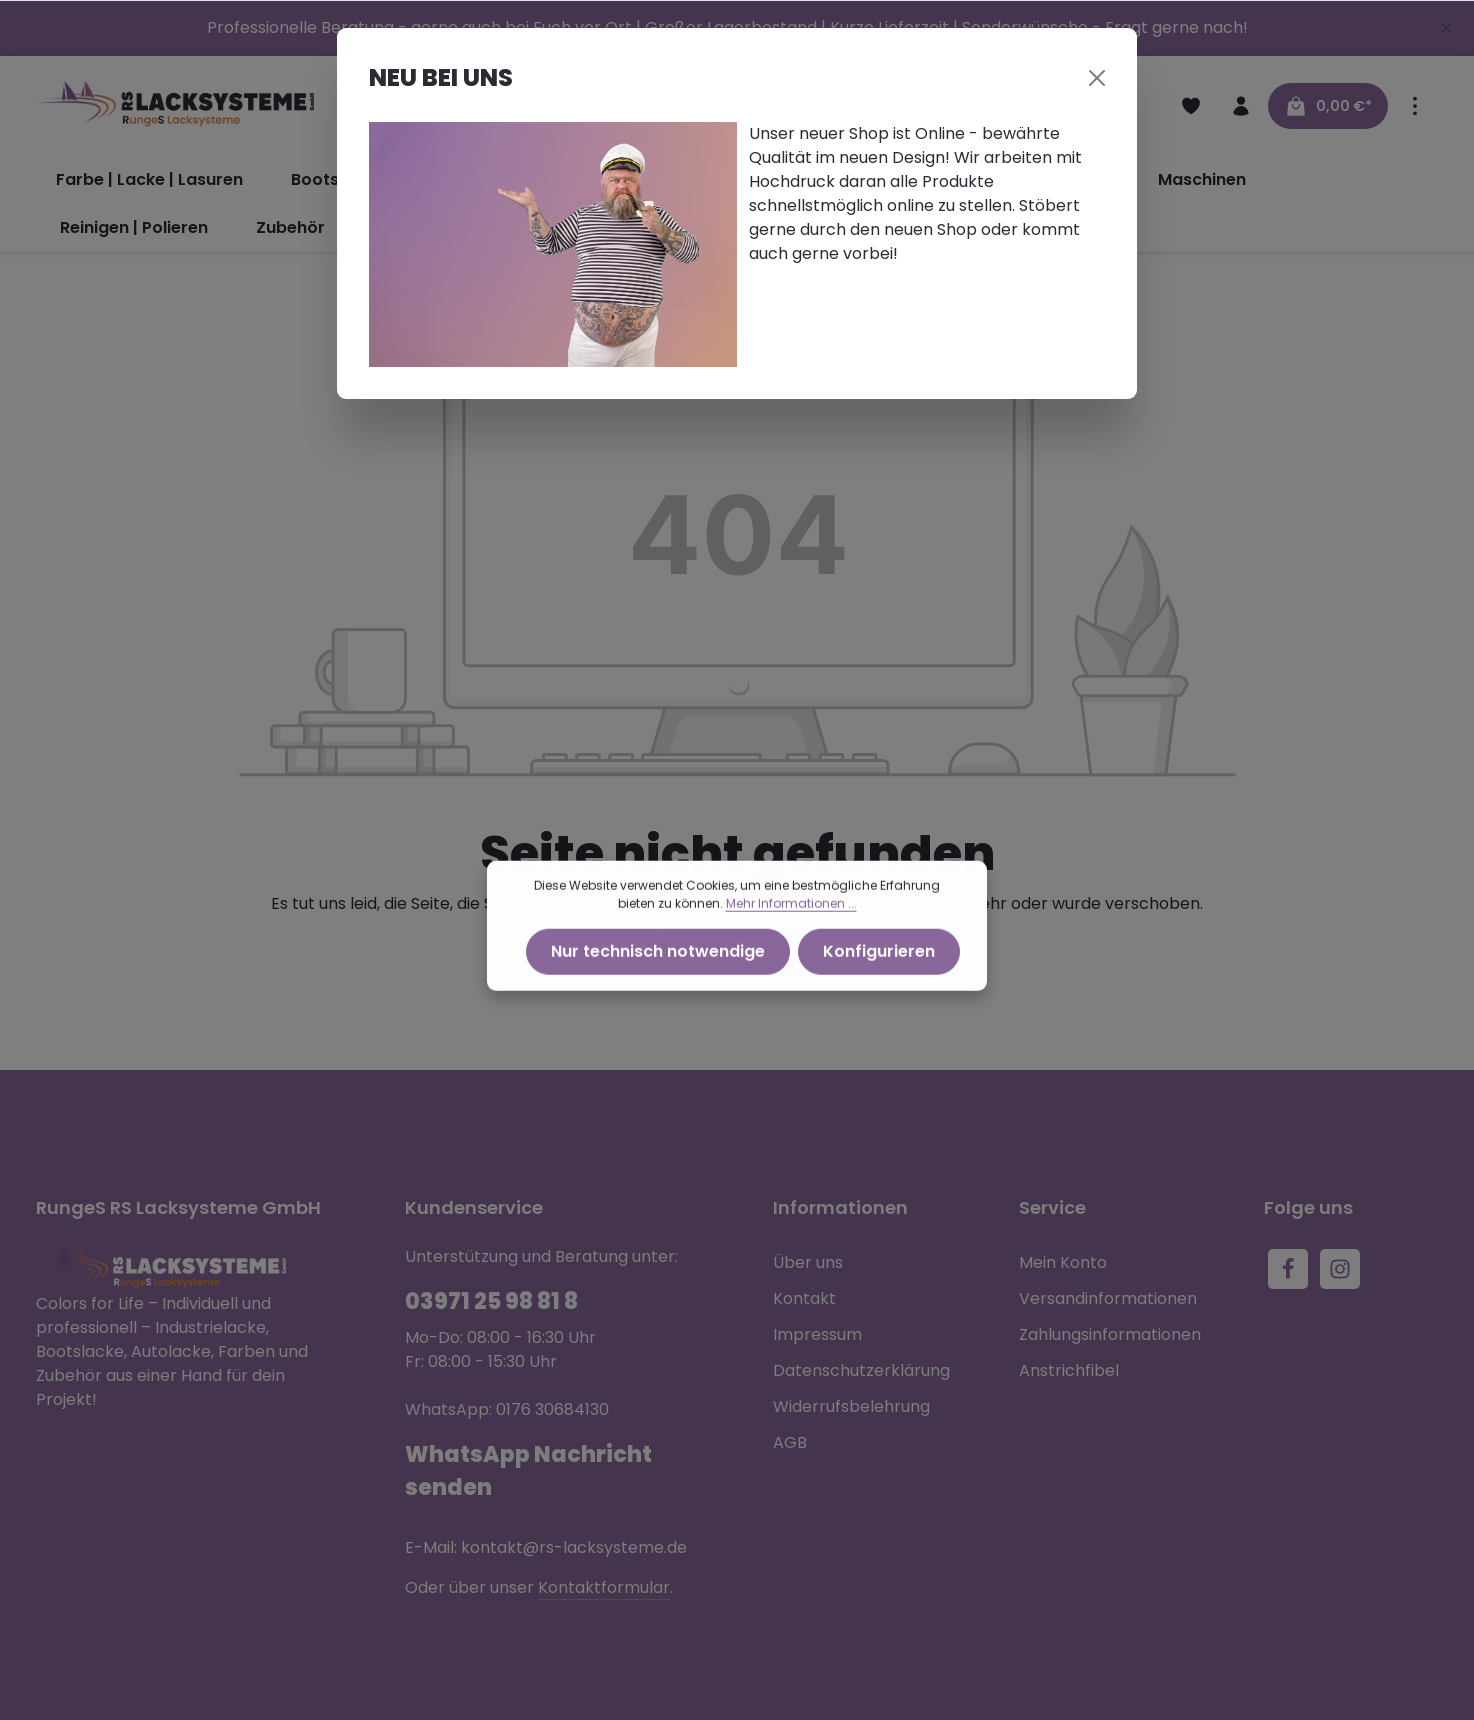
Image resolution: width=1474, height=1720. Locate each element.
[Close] (1097, 78)
